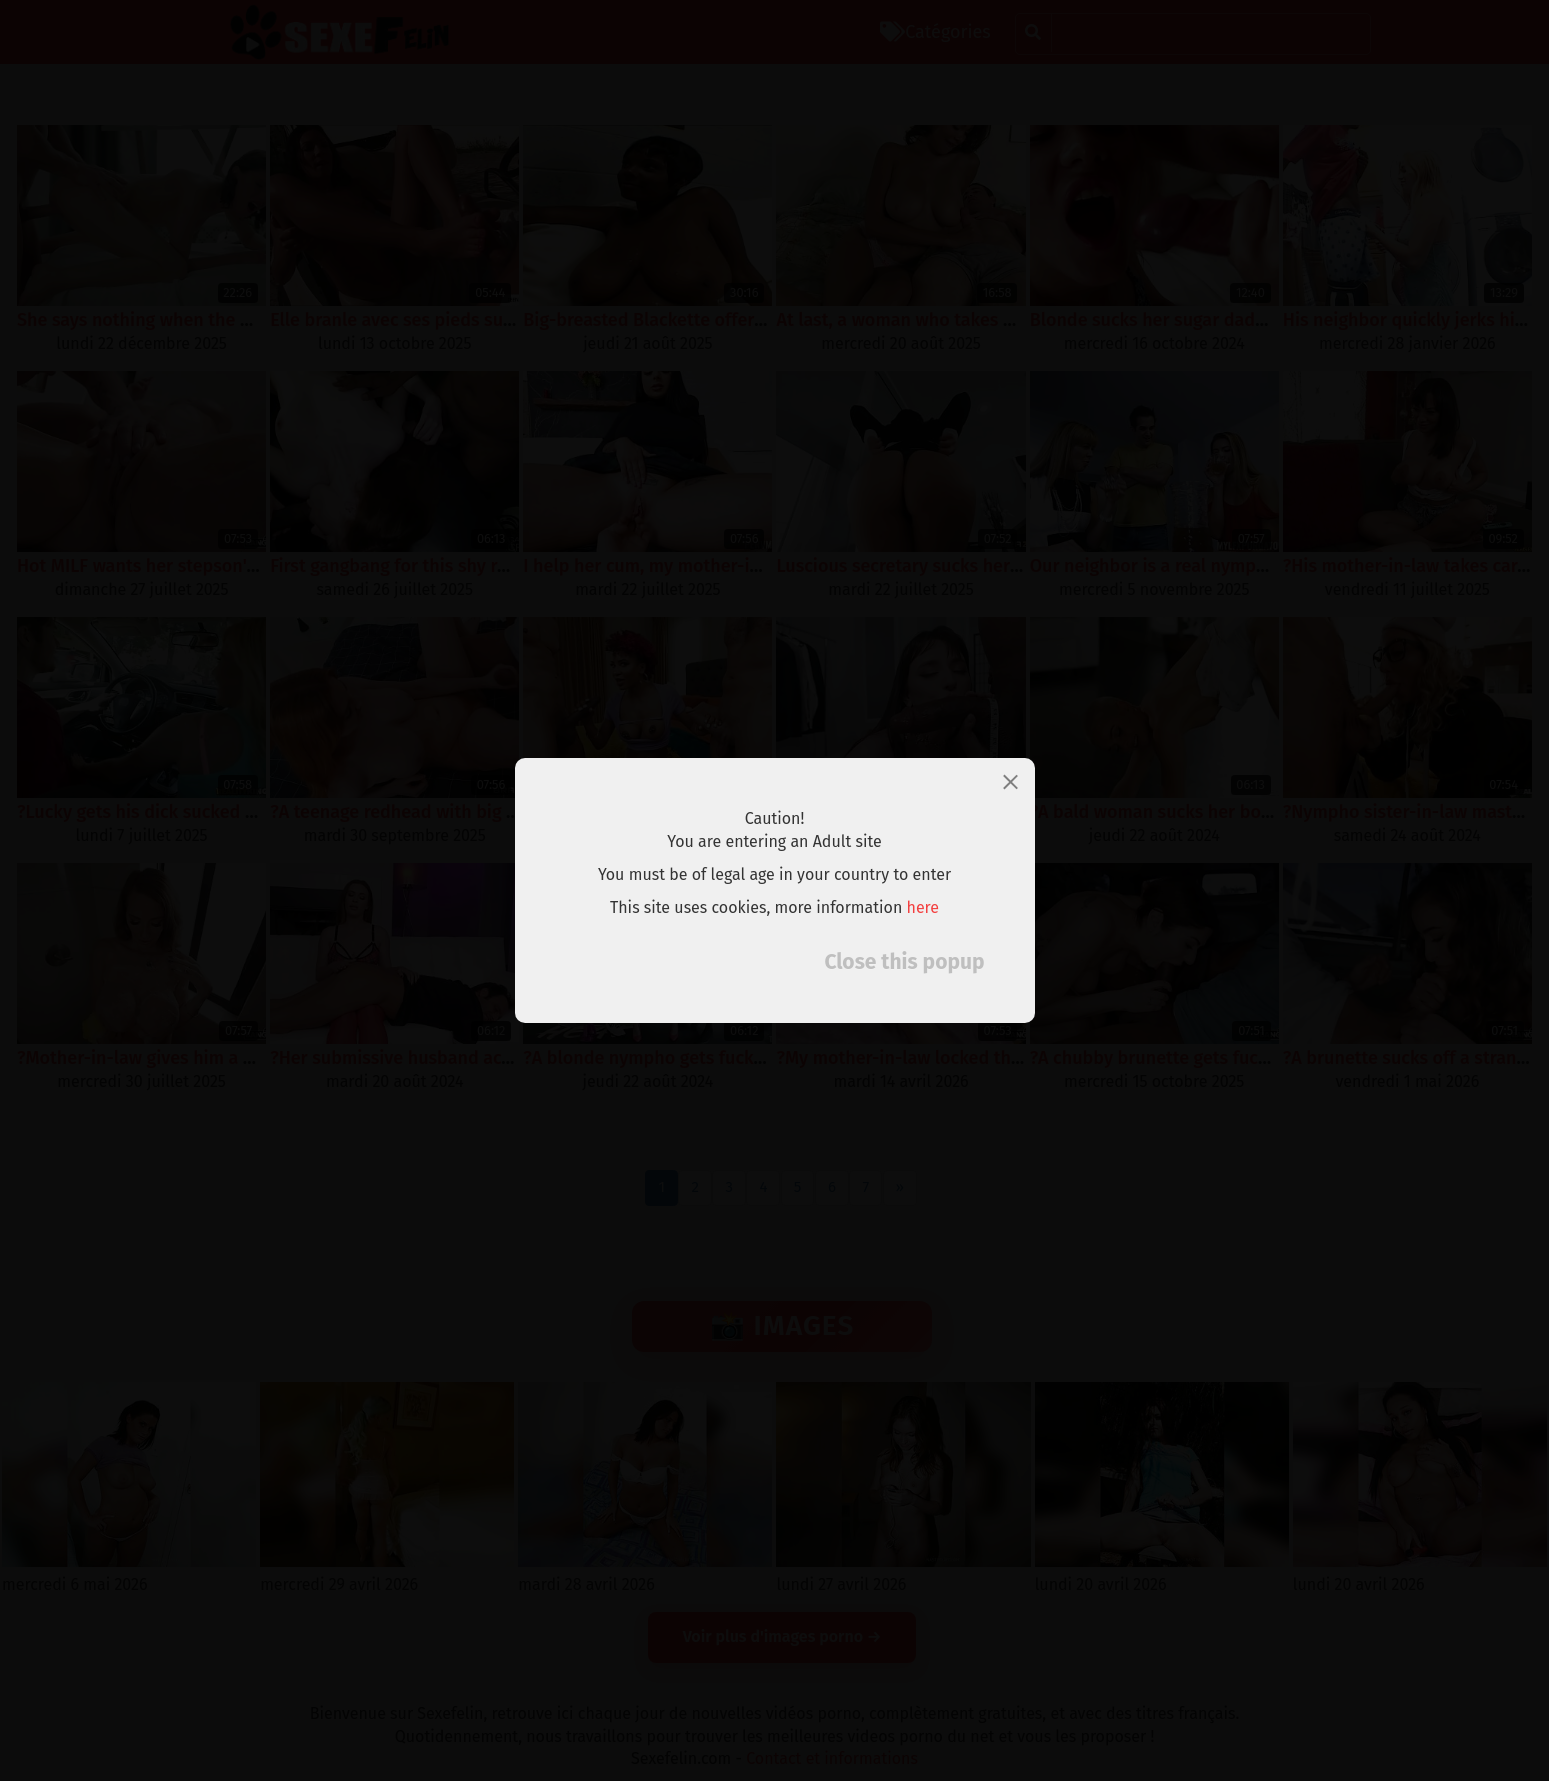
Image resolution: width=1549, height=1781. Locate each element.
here (923, 907)
